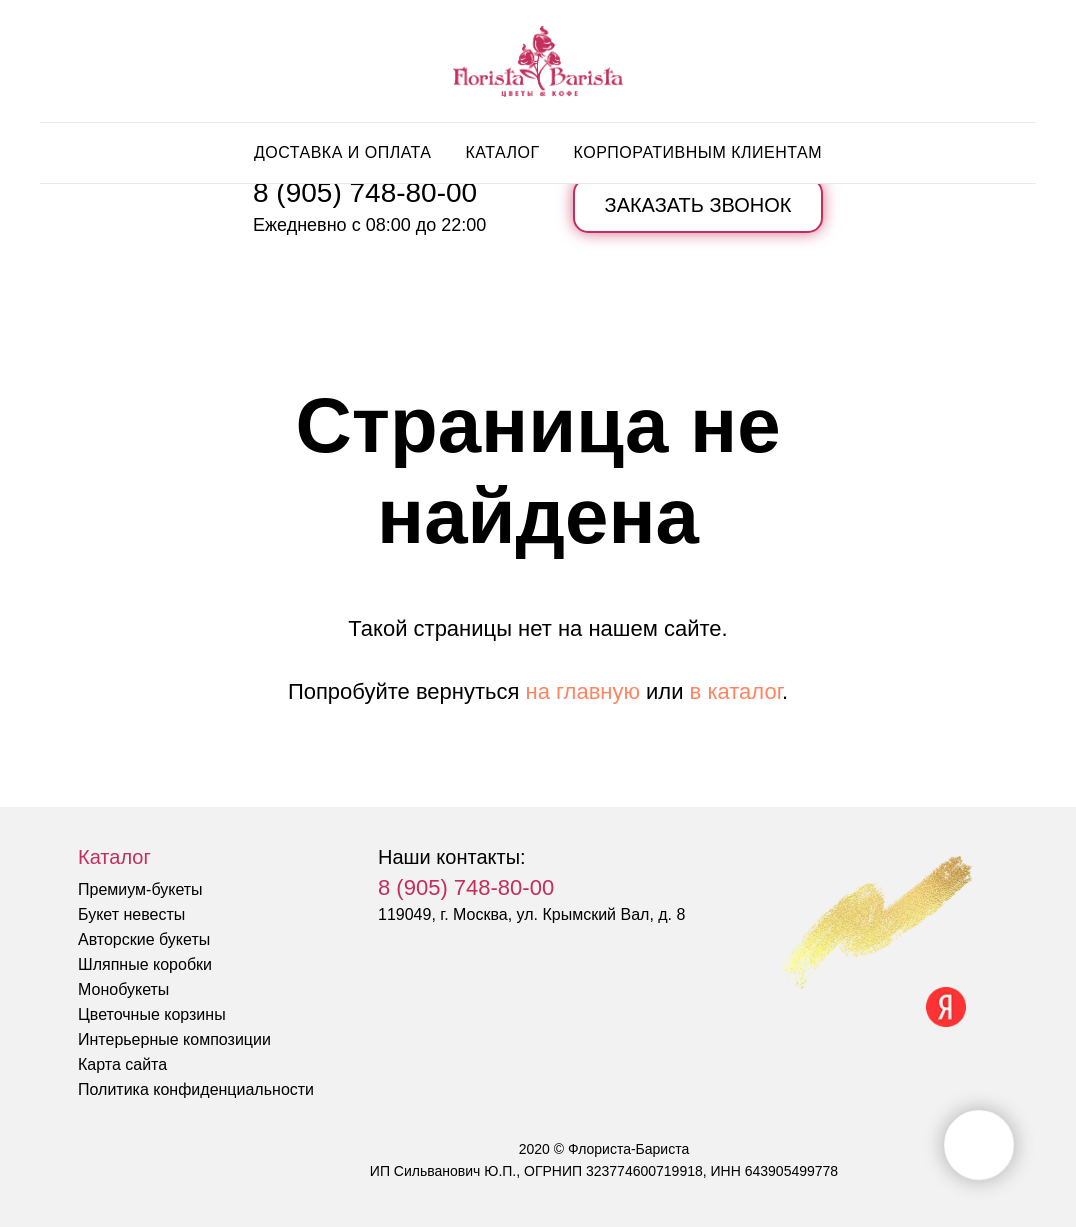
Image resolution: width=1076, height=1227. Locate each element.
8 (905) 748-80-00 (365, 192)
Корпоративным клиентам (698, 152)
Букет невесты (131, 914)
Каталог (502, 152)
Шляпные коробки (145, 964)
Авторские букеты (144, 939)
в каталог (736, 691)
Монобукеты (123, 989)
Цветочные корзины (152, 1014)
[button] (698, 205)
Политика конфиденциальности (196, 1089)
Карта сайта (122, 1064)
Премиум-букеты (140, 889)
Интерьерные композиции (174, 1039)
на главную (583, 691)
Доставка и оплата (343, 152)
